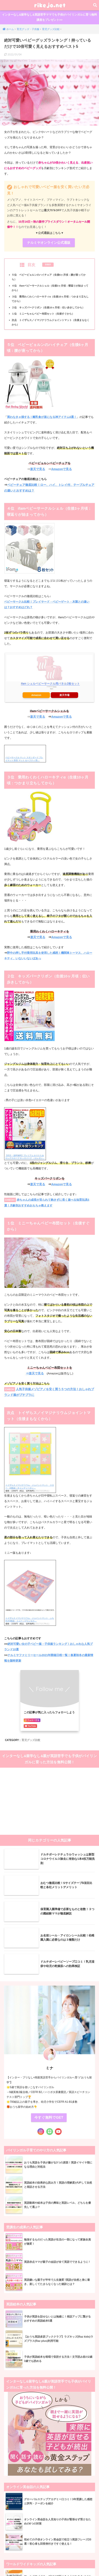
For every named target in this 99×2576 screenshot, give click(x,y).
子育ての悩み (20, 2544)
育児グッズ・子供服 (22, 2492)
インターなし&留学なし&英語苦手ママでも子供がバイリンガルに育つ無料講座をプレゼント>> (49, 17)
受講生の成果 (20, 2427)
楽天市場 (64, 695)
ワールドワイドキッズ (25, 2452)
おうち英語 (16, 2414)
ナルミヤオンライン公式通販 (48, 243)
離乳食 (16, 2538)
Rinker (55, 686)
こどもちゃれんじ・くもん (27, 2499)
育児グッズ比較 (21, 2505)
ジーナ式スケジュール (25, 2479)
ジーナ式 (15, 2472)
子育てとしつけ (19, 2524)
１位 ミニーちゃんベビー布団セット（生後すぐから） (43, 313)
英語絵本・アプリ (22, 2434)
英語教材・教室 (21, 2465)
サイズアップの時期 (24, 2511)
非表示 (48, 265)
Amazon (36, 695)
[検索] (67, 2565)
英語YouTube (20, 2446)
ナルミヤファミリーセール (27, 2518)
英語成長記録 (20, 2459)
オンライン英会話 (22, 2440)
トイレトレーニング (24, 2531)
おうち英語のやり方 (24, 2421)
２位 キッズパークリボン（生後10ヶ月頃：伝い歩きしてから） (48, 307)
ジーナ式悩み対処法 (24, 2485)
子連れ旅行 (19, 2550)
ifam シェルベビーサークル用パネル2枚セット (50, 683)
